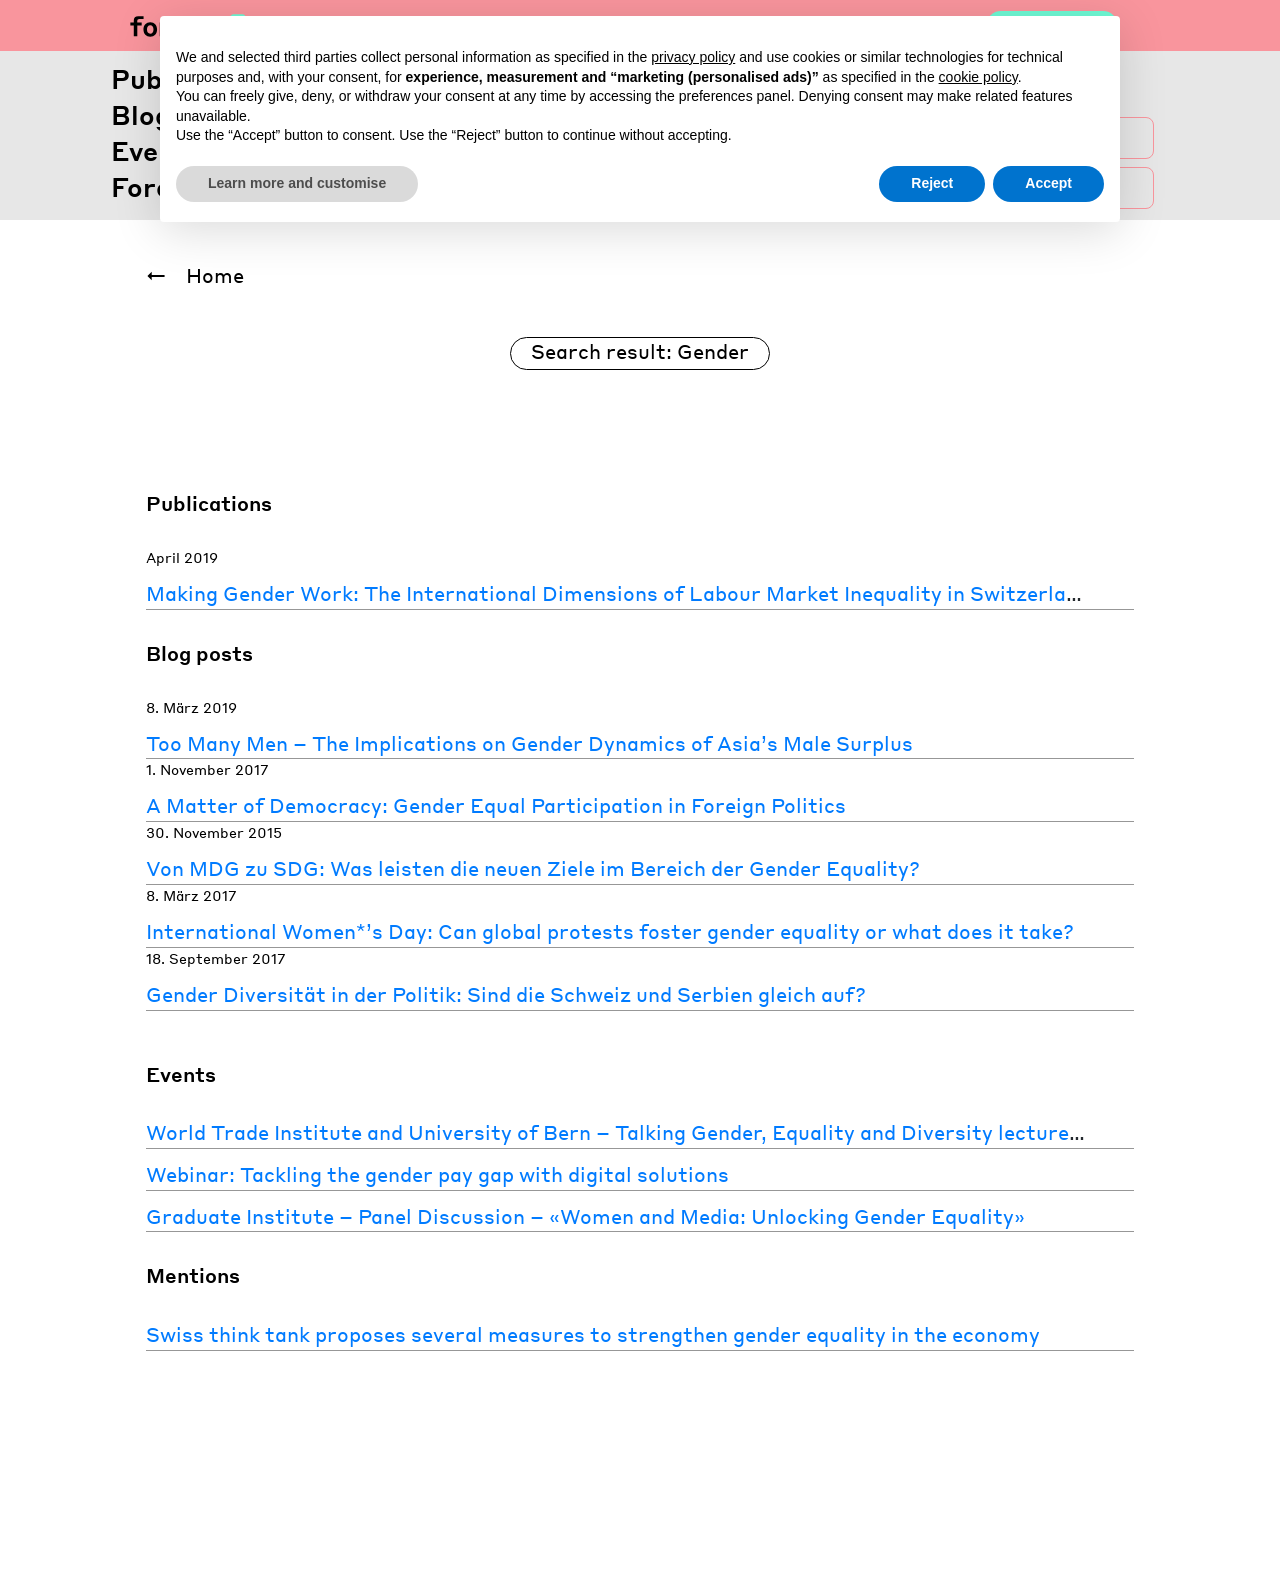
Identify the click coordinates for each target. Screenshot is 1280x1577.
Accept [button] (1048, 183)
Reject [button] (932, 183)
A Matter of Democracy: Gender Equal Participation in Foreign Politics (496, 805)
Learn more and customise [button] (297, 183)
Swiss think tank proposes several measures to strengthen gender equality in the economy (593, 1334)
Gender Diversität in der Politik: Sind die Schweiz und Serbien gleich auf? (506, 994)
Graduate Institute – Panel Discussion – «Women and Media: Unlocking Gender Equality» (585, 1216)
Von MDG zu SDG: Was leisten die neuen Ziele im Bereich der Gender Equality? (533, 868)
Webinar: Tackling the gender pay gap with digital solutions (437, 1174)
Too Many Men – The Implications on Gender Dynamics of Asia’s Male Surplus (529, 743)
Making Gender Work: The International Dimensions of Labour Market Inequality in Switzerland (618, 593)
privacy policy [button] (693, 57)
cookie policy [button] (978, 77)
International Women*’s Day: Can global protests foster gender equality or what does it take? (610, 931)
